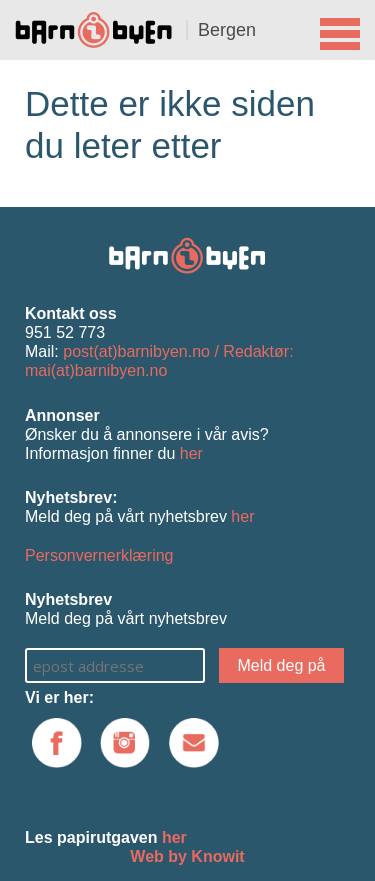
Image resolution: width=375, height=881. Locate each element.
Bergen (227, 30)
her (191, 453)
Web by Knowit (187, 856)
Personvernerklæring (99, 555)
